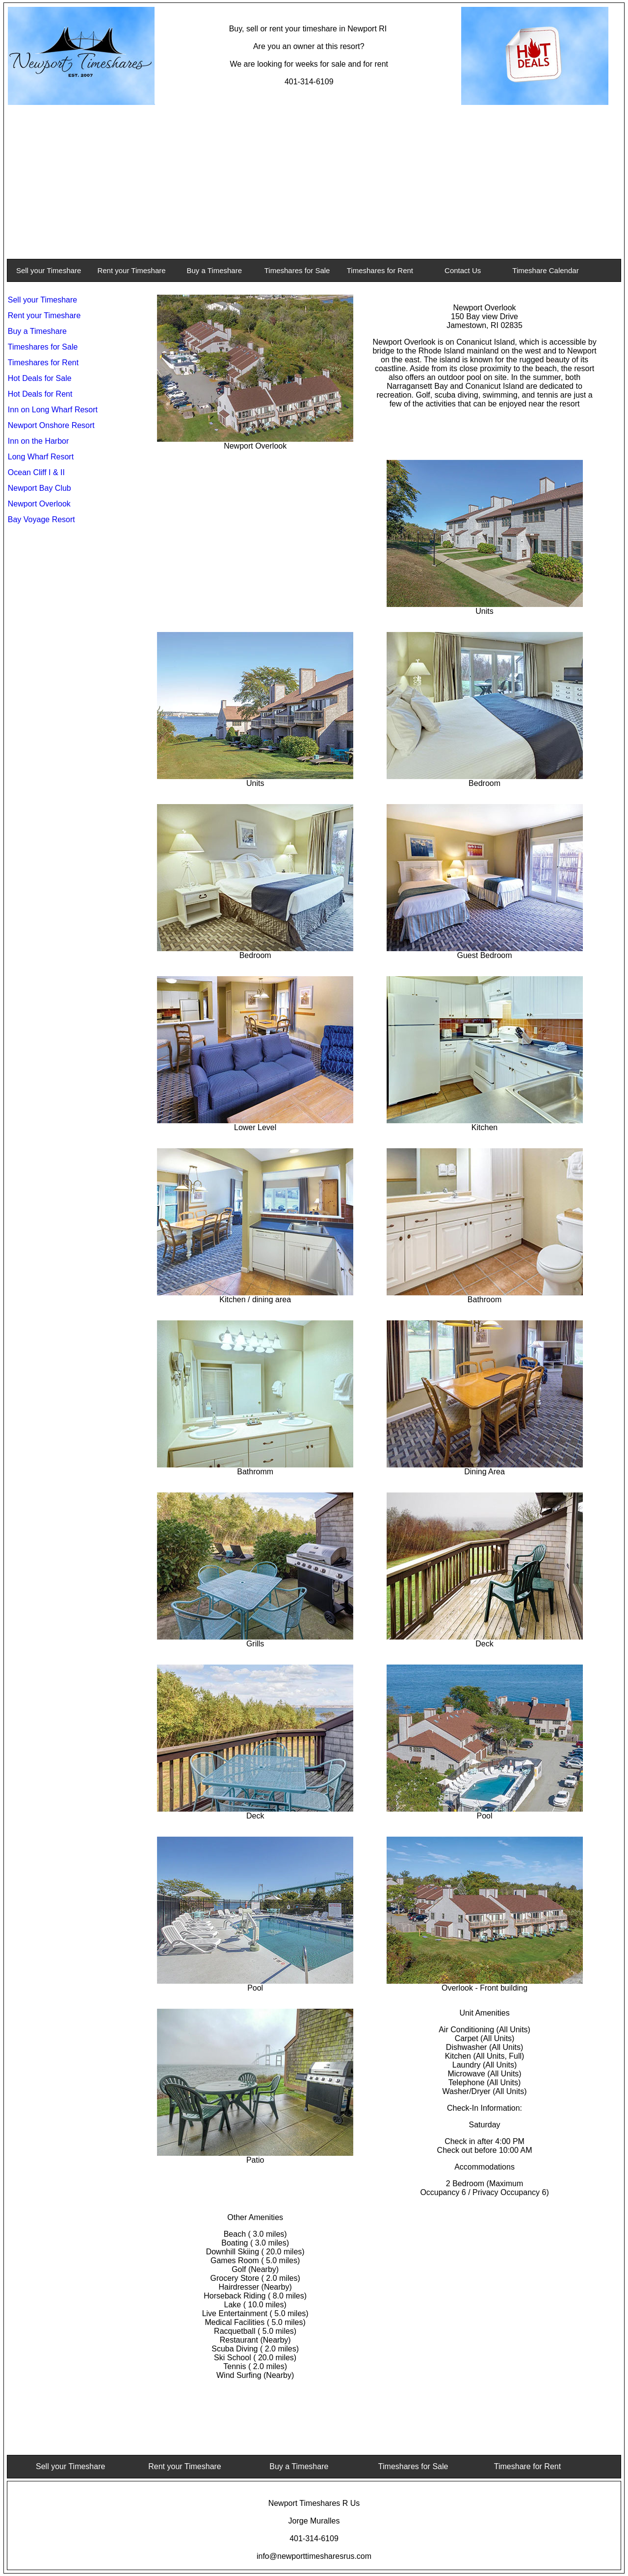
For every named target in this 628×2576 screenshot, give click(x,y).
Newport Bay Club (39, 488)
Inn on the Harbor (38, 441)
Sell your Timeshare (48, 270)
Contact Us (463, 270)
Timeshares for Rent (380, 270)
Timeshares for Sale (297, 270)
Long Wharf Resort (41, 457)
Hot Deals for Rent (40, 394)
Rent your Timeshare (131, 270)
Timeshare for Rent (527, 2466)
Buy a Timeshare (214, 270)
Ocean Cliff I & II (36, 472)
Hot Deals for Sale (40, 378)
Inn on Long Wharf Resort (53, 409)
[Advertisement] (314, 182)
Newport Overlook (39, 504)
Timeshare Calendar (545, 270)
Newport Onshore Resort (51, 425)
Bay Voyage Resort (41, 519)
